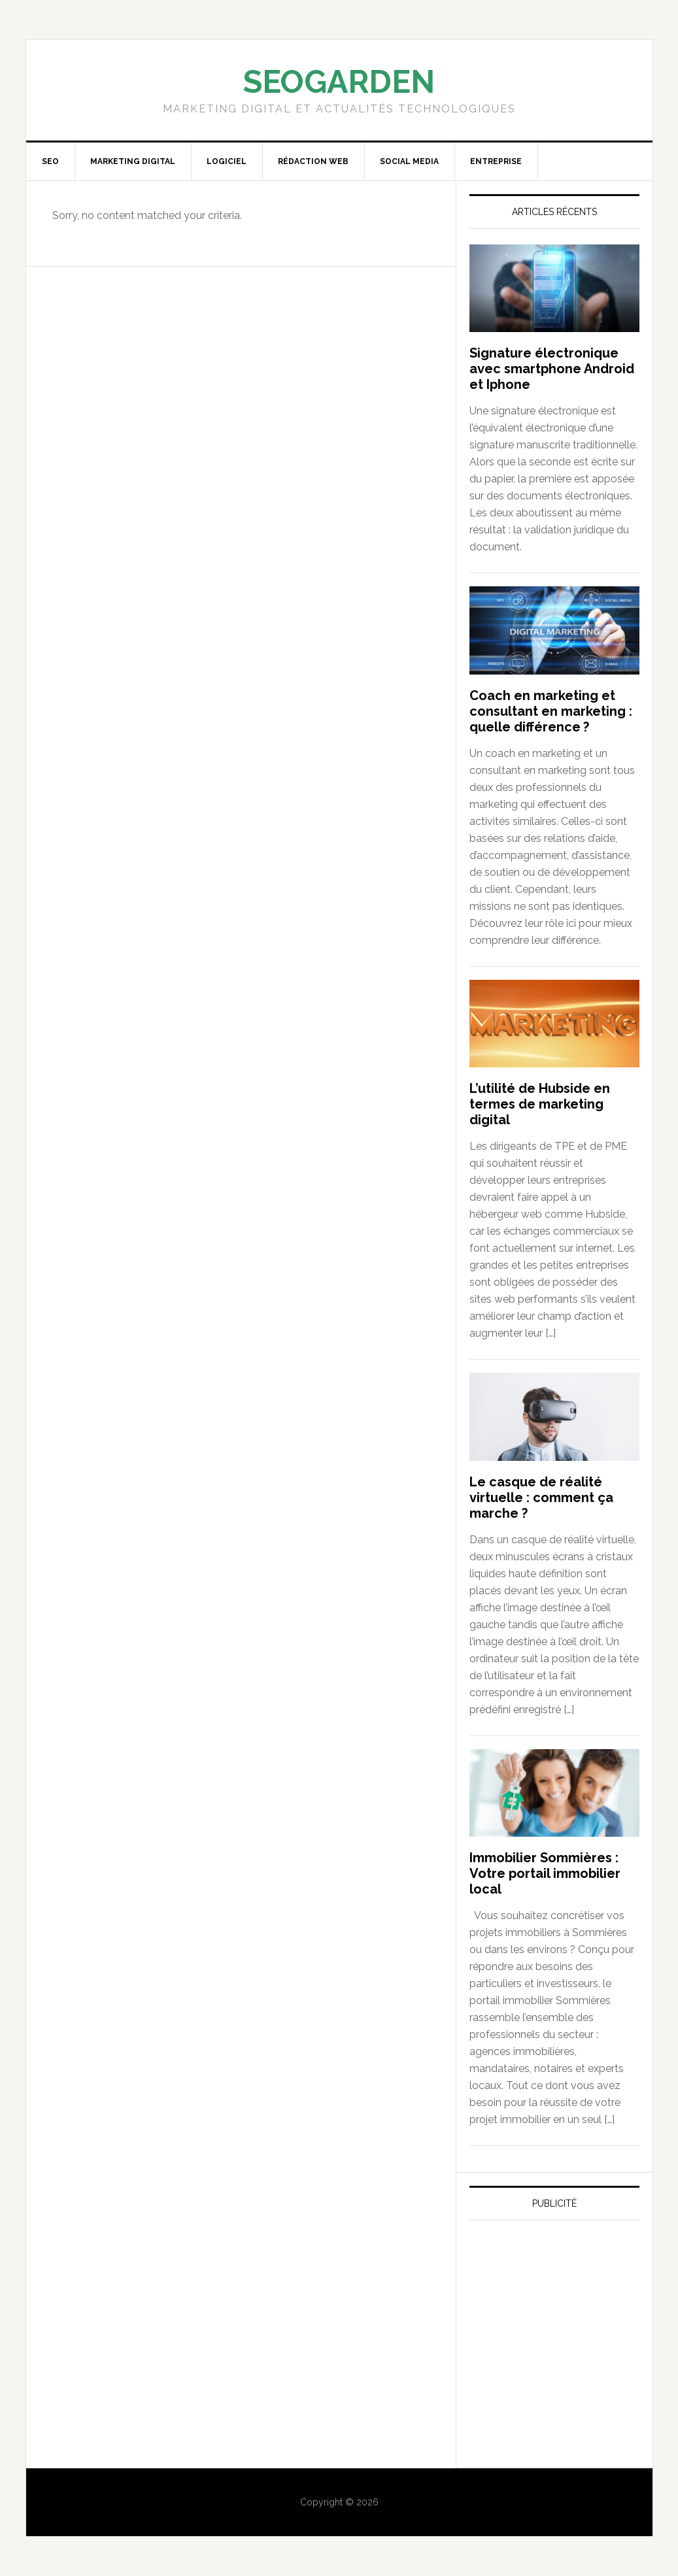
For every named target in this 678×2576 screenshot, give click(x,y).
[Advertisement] (567, 2352)
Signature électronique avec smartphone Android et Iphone (551, 368)
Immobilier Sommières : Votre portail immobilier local (544, 1873)
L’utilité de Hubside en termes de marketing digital (539, 1104)
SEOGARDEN (339, 81)
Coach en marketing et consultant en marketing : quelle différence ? (550, 711)
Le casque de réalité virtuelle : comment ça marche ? (541, 1497)
